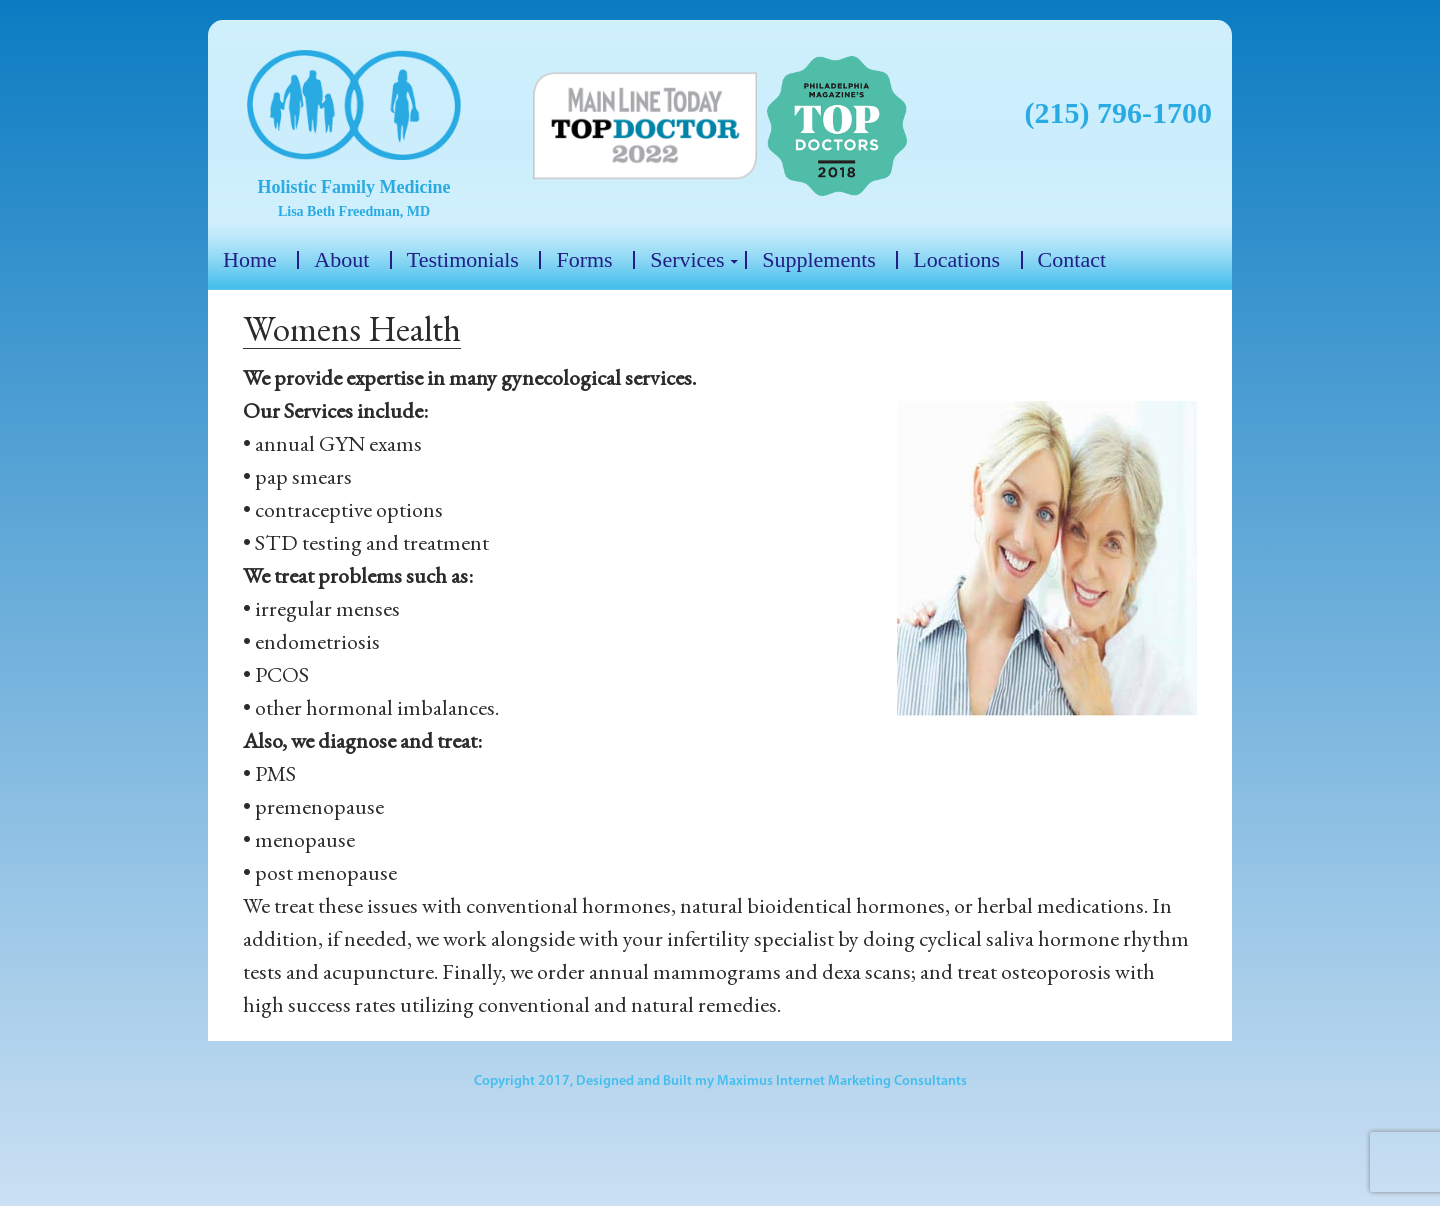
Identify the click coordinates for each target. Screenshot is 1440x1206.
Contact (1072, 260)
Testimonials (463, 260)
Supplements (819, 260)
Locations (956, 260)
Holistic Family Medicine (354, 187)
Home (250, 260)
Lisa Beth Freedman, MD (354, 211)
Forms (584, 260)
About (341, 260)
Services (687, 260)
